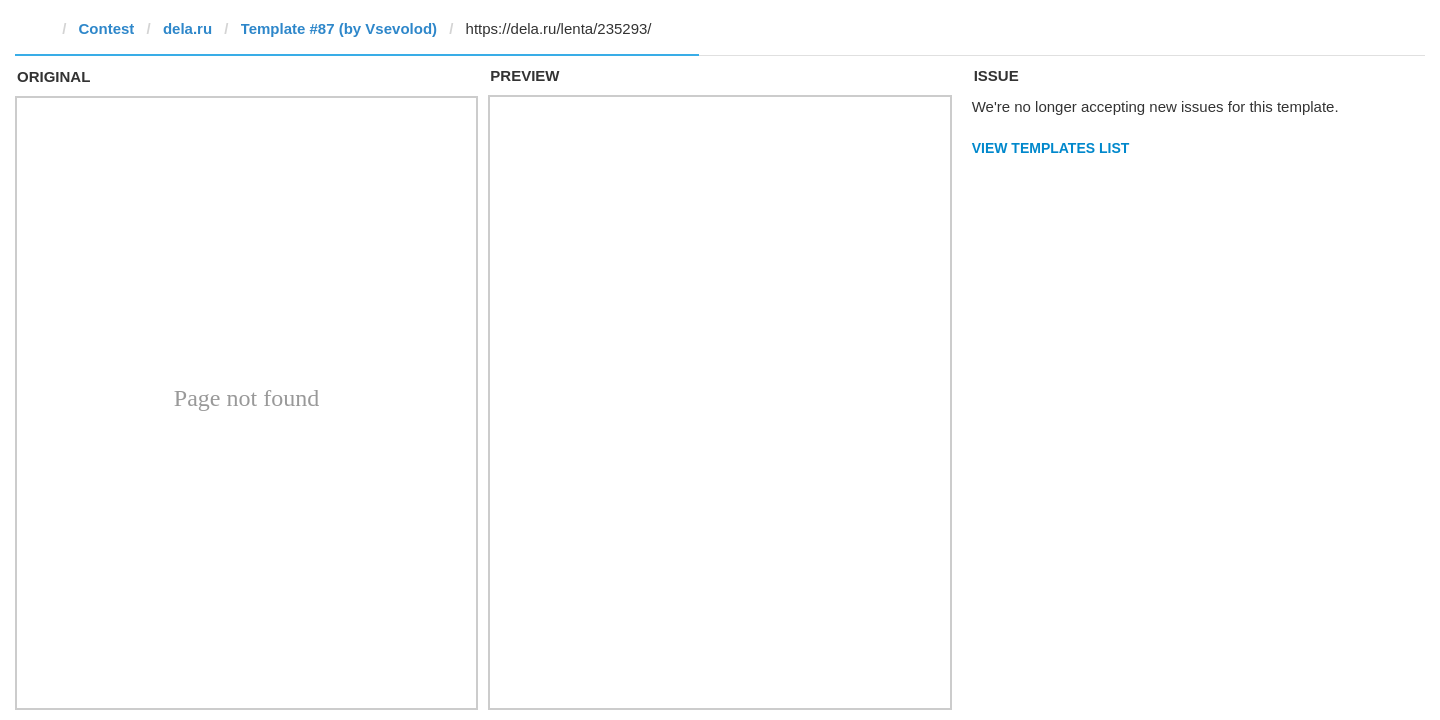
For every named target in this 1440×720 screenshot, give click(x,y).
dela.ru (187, 28)
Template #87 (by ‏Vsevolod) (339, 28)
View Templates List (1051, 148)
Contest (107, 28)
